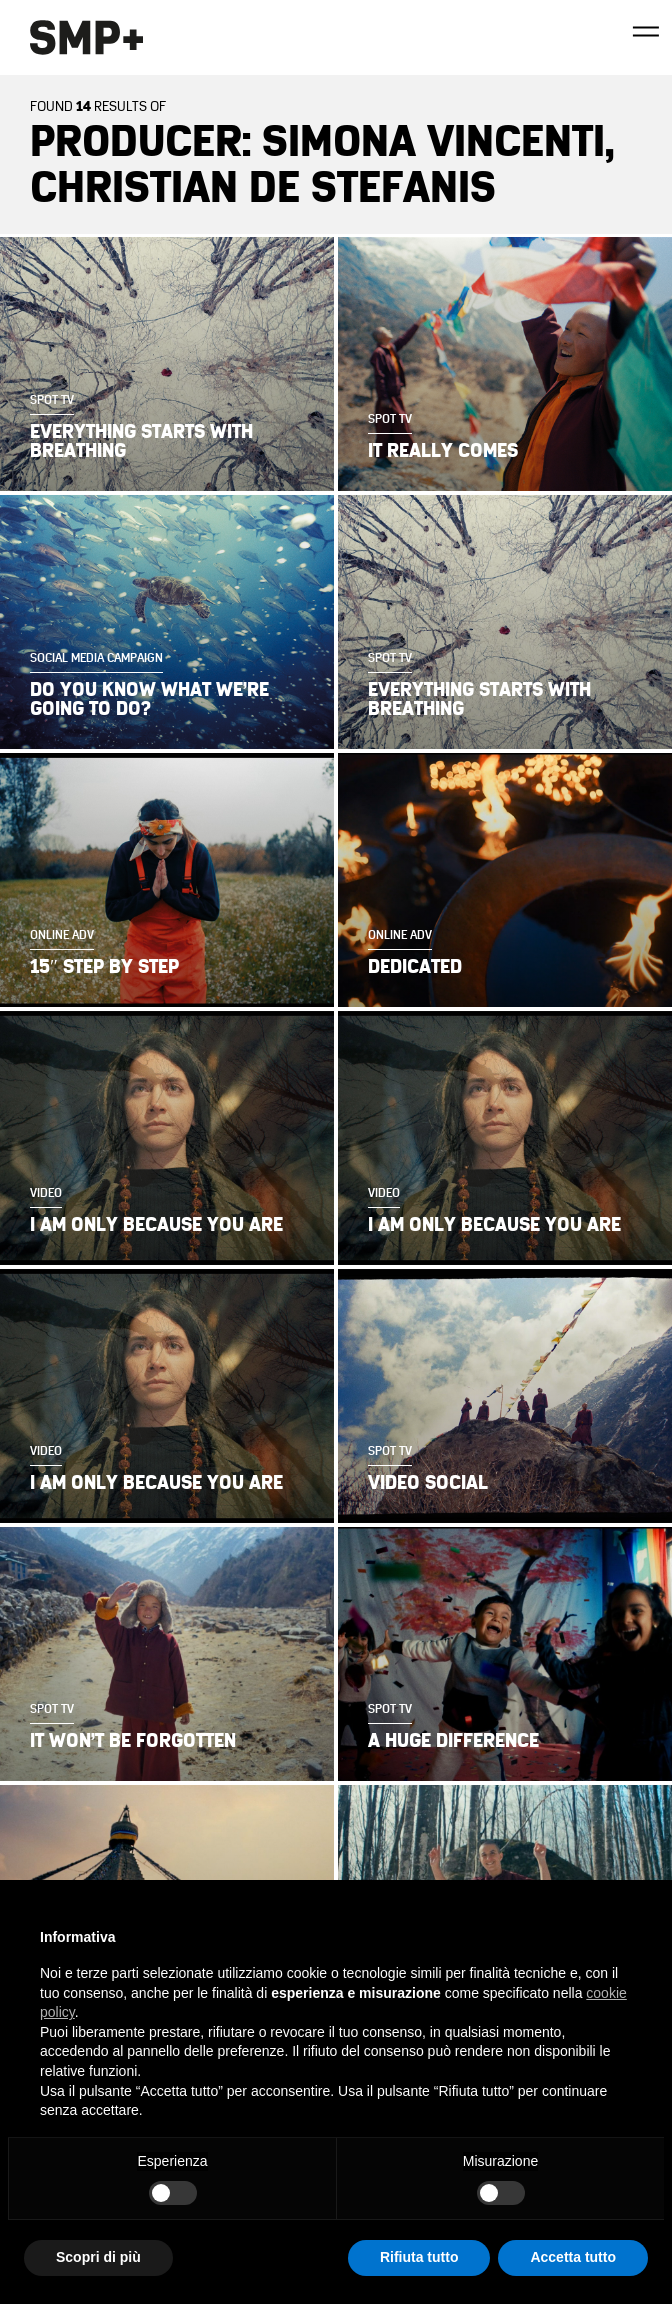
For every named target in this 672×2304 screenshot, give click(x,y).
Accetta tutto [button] (573, 2257)
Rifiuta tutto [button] (419, 2257)
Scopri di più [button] (98, 2257)
